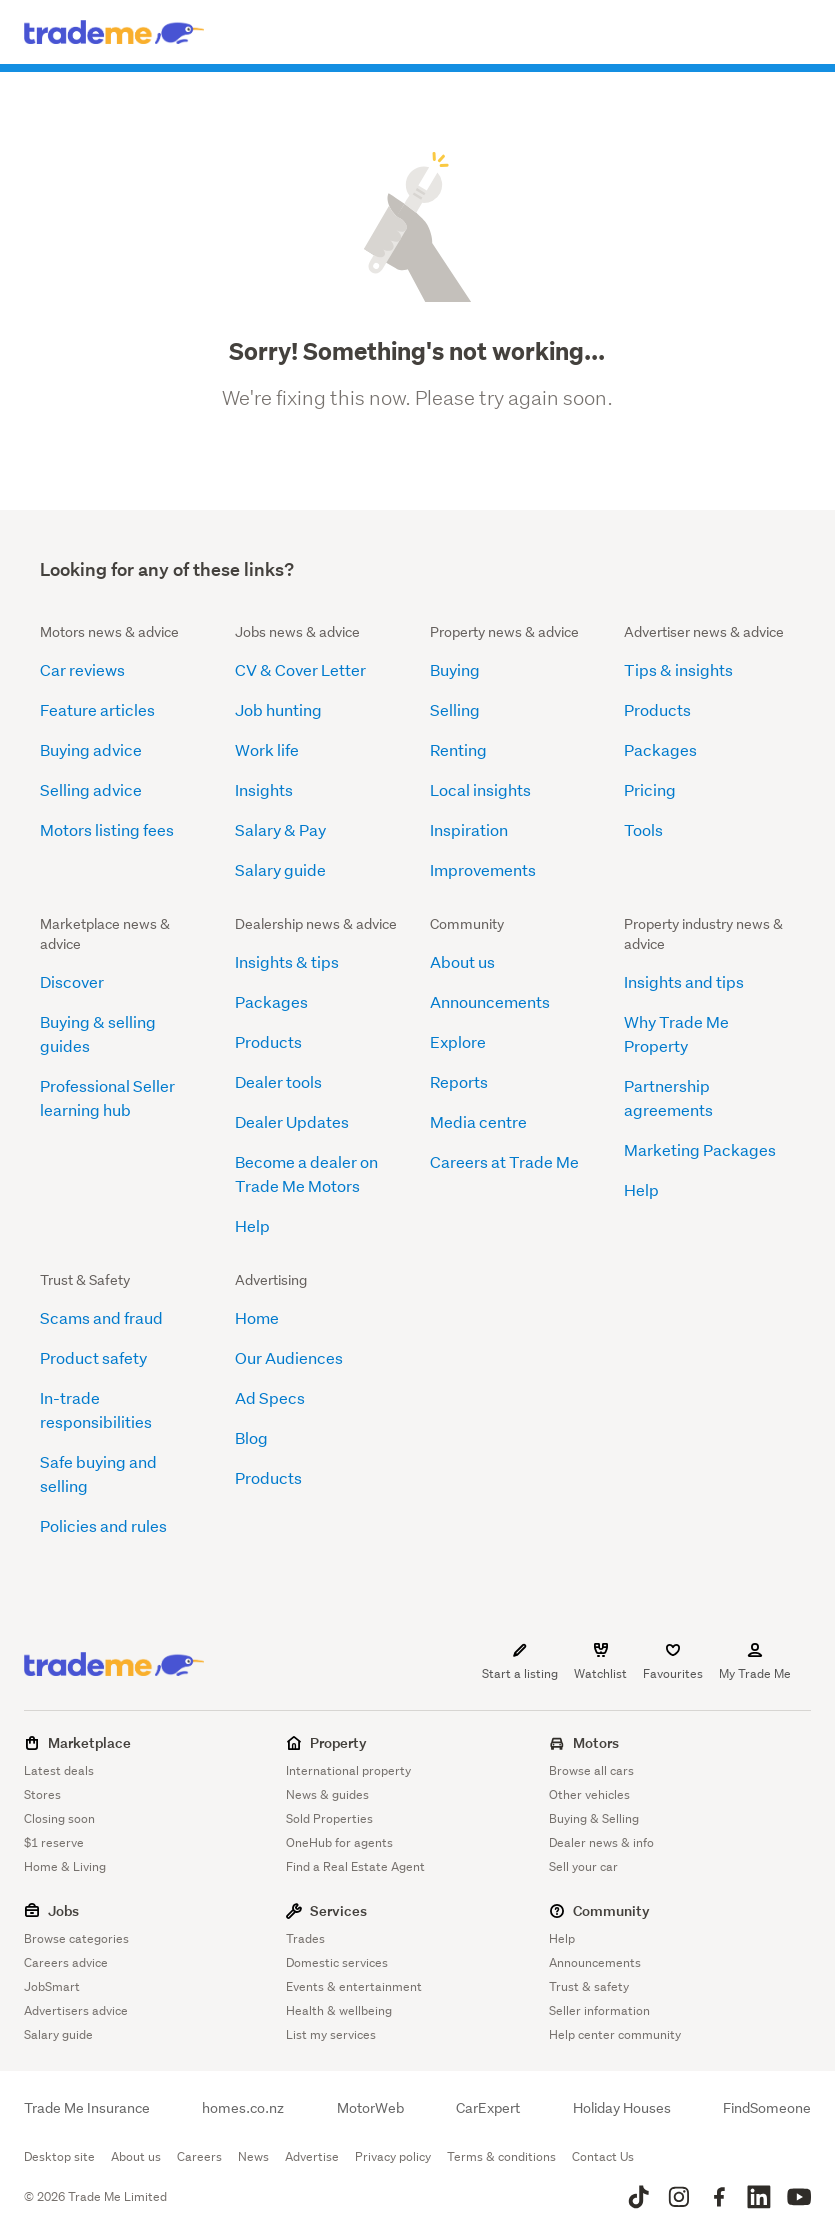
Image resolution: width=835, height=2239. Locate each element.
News (253, 2156)
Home (257, 1317)
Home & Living (65, 1866)
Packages (660, 749)
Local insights (480, 789)
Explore (458, 1041)
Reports (459, 1081)
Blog (251, 1437)
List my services (331, 2034)
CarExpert (488, 2108)
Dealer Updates (292, 1121)
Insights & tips (287, 961)
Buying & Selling (594, 1818)
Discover (72, 981)
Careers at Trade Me (504, 1161)
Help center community (615, 2034)
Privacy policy (393, 2156)
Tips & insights (678, 669)
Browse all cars (591, 1770)
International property (348, 1770)
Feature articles (97, 709)
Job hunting (278, 709)
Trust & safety (589, 1986)
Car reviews (82, 669)
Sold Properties (329, 1818)
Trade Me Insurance (87, 2108)
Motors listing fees (107, 829)
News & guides (327, 1794)
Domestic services (337, 1962)
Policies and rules (103, 1525)
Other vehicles (589, 1794)
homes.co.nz (243, 2108)
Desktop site (59, 2156)
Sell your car (583, 1866)
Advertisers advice (76, 2010)
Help (252, 1225)
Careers (199, 2156)
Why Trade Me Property (676, 1033)
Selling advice (91, 789)
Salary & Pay (280, 829)
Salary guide (280, 869)
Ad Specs (270, 1397)
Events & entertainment (354, 1986)
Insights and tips (684, 981)
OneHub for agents (339, 1842)
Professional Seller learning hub (107, 1097)
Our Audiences (289, 1357)
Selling (455, 709)
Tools (643, 829)
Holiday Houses (622, 2108)
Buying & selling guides (98, 1033)
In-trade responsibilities (96, 1409)
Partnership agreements (668, 1097)
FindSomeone (767, 2108)
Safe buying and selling (98, 1473)
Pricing (650, 789)
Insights (264, 789)
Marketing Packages (700, 1149)
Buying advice (91, 749)
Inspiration (469, 829)
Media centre (478, 1121)
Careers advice (66, 1962)
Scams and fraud (101, 1317)
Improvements (483, 869)
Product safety (93, 1357)
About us (462, 961)
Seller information (599, 2010)
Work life (267, 749)
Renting (458, 749)
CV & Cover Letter (300, 669)
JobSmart (52, 1986)
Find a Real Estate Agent (355, 1866)
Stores (42, 1794)
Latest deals (59, 1770)
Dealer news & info (601, 1842)
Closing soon (59, 1818)
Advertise (312, 2156)
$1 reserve (54, 1842)
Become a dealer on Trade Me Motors (306, 1173)
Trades (305, 1938)
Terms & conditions (501, 2156)
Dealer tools (278, 1081)
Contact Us (603, 2156)
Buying (455, 669)
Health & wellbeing (339, 2010)
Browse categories (76, 1938)
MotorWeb (370, 2108)
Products (657, 709)
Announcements (490, 1001)
